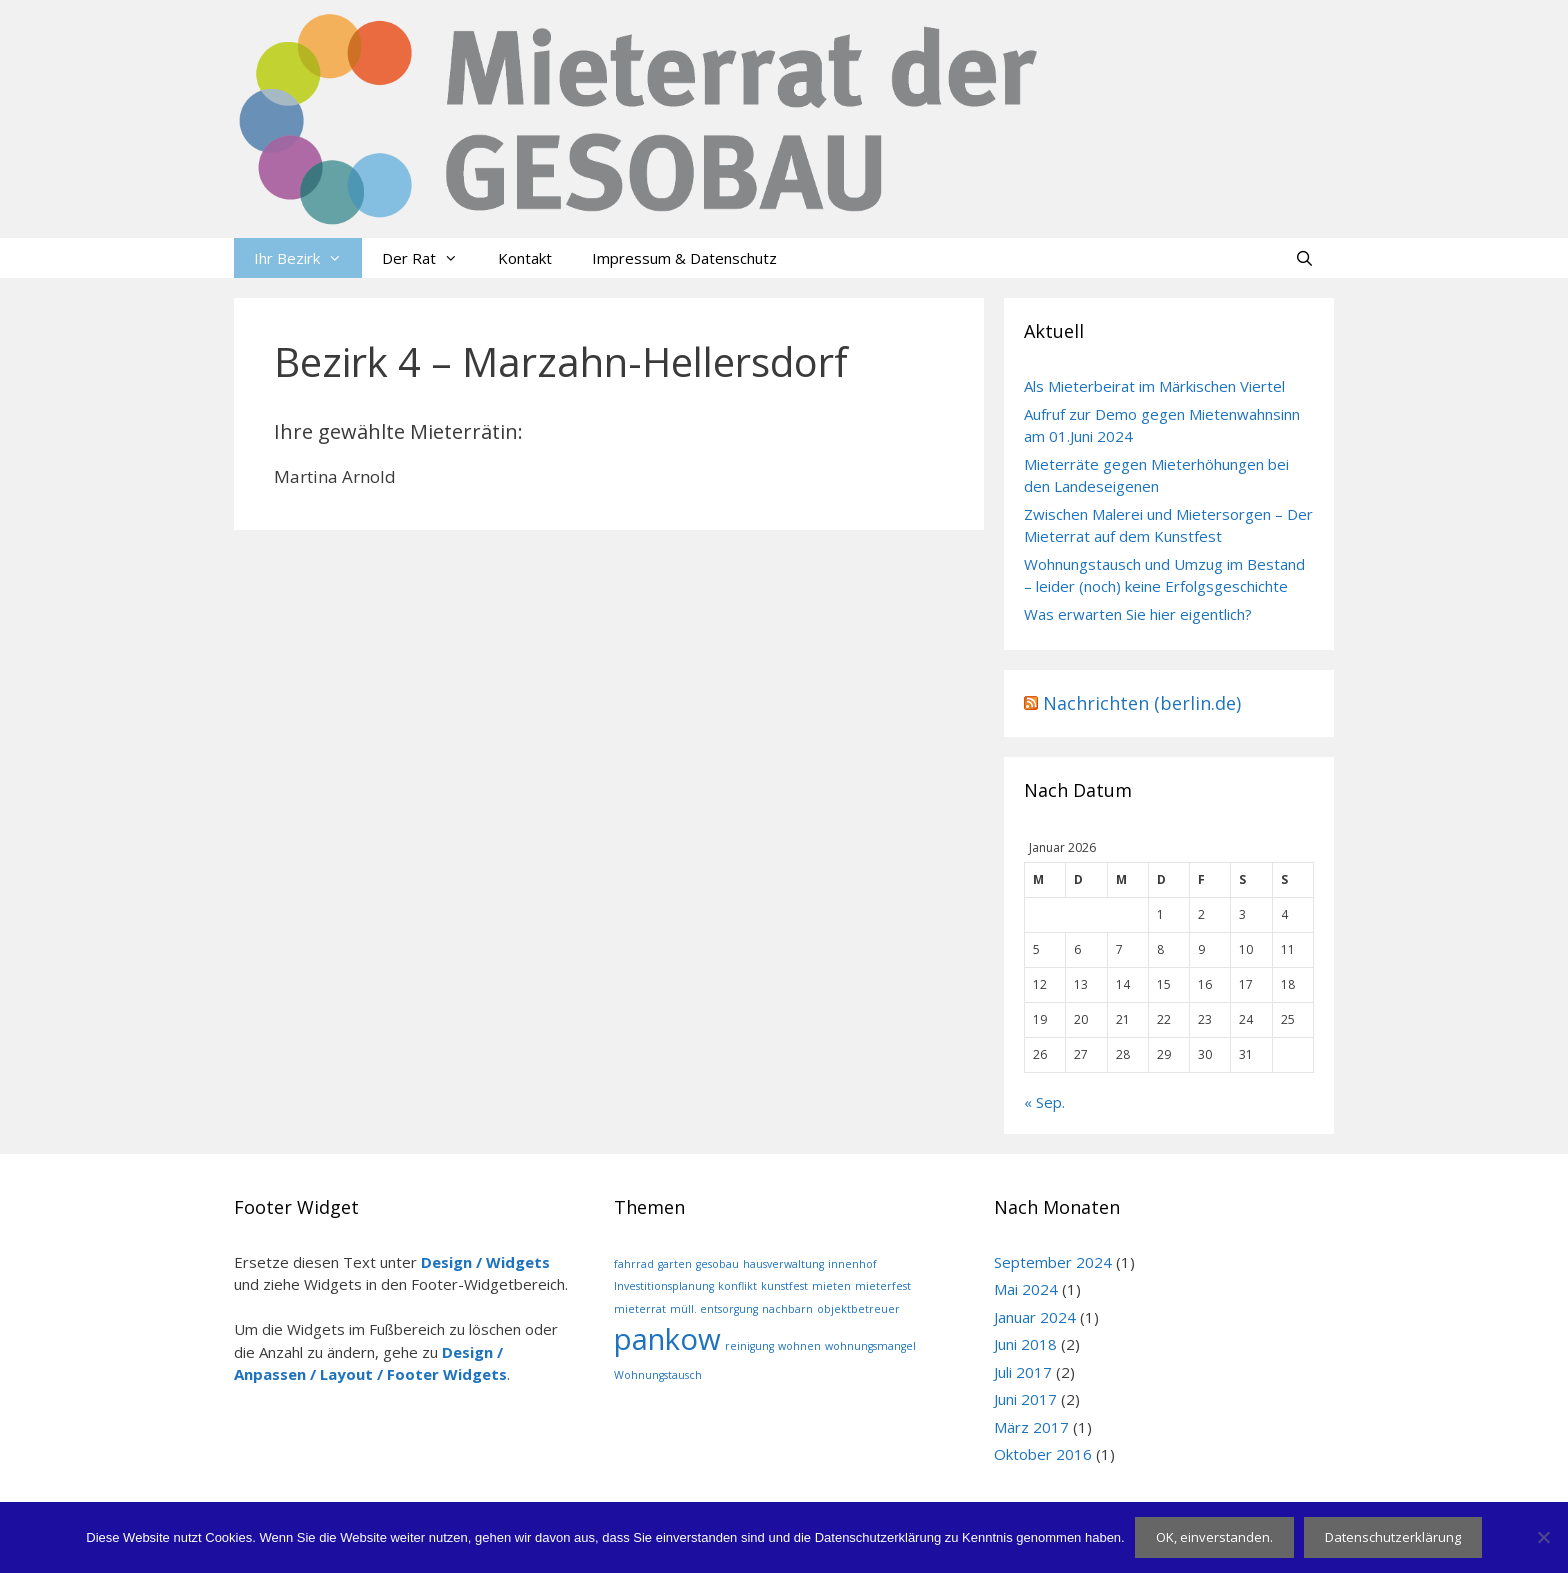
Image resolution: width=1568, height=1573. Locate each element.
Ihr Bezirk (308, 258)
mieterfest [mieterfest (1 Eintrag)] (883, 1286)
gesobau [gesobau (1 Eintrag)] (717, 1264)
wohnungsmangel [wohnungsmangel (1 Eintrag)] (870, 1346)
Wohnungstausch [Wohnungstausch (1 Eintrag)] (658, 1375)
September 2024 (1053, 1262)
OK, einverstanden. (1214, 1537)
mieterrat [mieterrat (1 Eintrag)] (640, 1309)
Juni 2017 (1025, 1399)
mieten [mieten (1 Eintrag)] (831, 1286)
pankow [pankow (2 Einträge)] (667, 1339)
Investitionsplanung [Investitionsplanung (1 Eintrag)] (664, 1286)
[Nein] (1543, 1537)
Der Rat (430, 258)
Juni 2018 (1025, 1344)
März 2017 (1031, 1427)
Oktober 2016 (1043, 1454)
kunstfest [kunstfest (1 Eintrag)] (784, 1286)
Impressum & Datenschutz (684, 258)
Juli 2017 (1023, 1372)
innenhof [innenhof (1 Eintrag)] (852, 1264)
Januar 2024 (1035, 1317)
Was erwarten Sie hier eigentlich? (1138, 614)
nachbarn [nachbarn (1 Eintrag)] (787, 1309)
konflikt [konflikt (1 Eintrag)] (737, 1286)
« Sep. (1044, 1102)
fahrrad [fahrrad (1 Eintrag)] (634, 1264)
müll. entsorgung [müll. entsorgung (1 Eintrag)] (714, 1309)
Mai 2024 (1026, 1289)
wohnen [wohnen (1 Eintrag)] (799, 1346)
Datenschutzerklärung (1393, 1537)
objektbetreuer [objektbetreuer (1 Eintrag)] (858, 1309)
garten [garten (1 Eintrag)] (675, 1264)
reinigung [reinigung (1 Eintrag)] (749, 1346)
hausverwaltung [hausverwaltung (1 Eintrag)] (783, 1264)
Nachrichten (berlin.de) (1142, 703)
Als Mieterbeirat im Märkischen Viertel (1154, 386)
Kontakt (525, 258)
